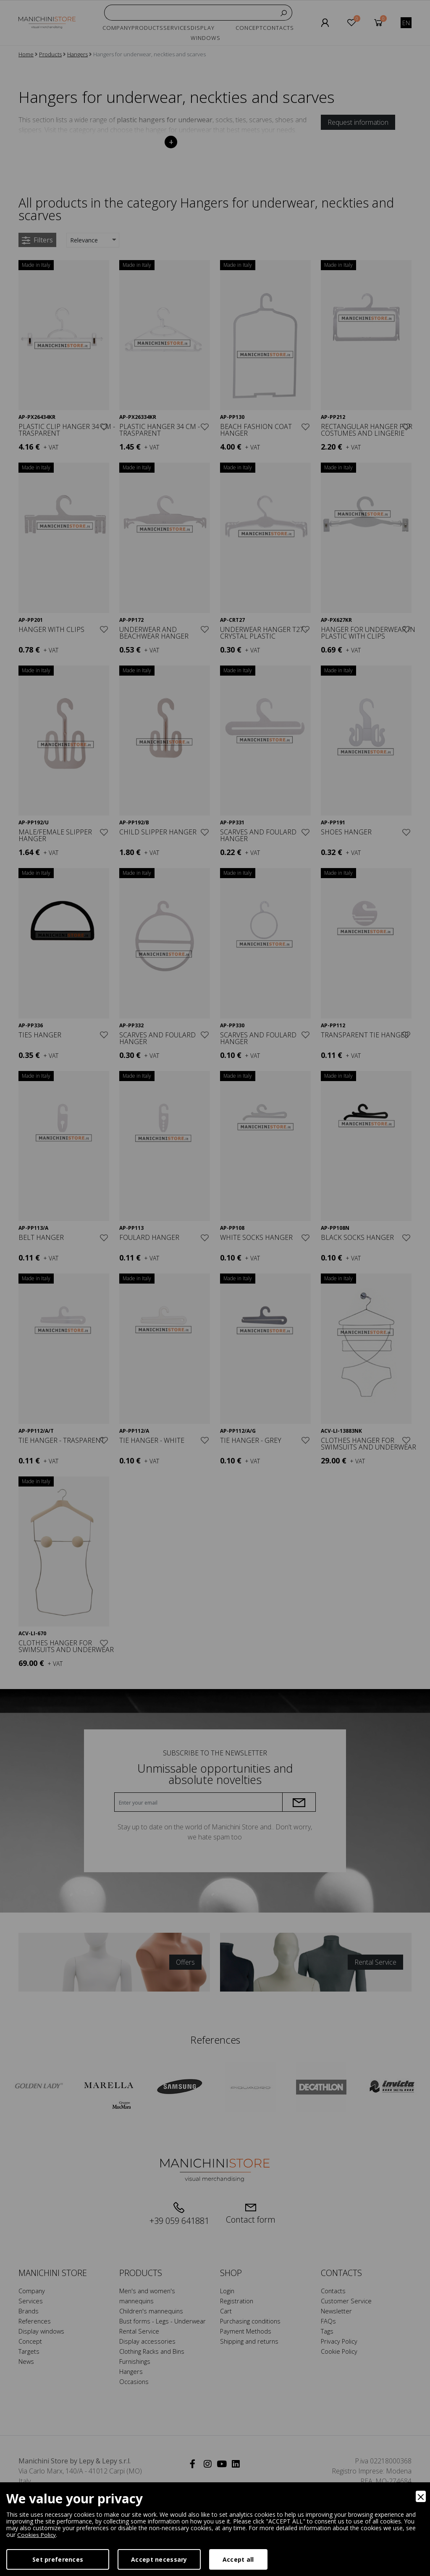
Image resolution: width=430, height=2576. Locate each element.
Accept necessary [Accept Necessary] (159, 2559)
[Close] (421, 2496)
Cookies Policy (37, 2535)
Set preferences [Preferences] (57, 2559)
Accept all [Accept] (238, 2559)
